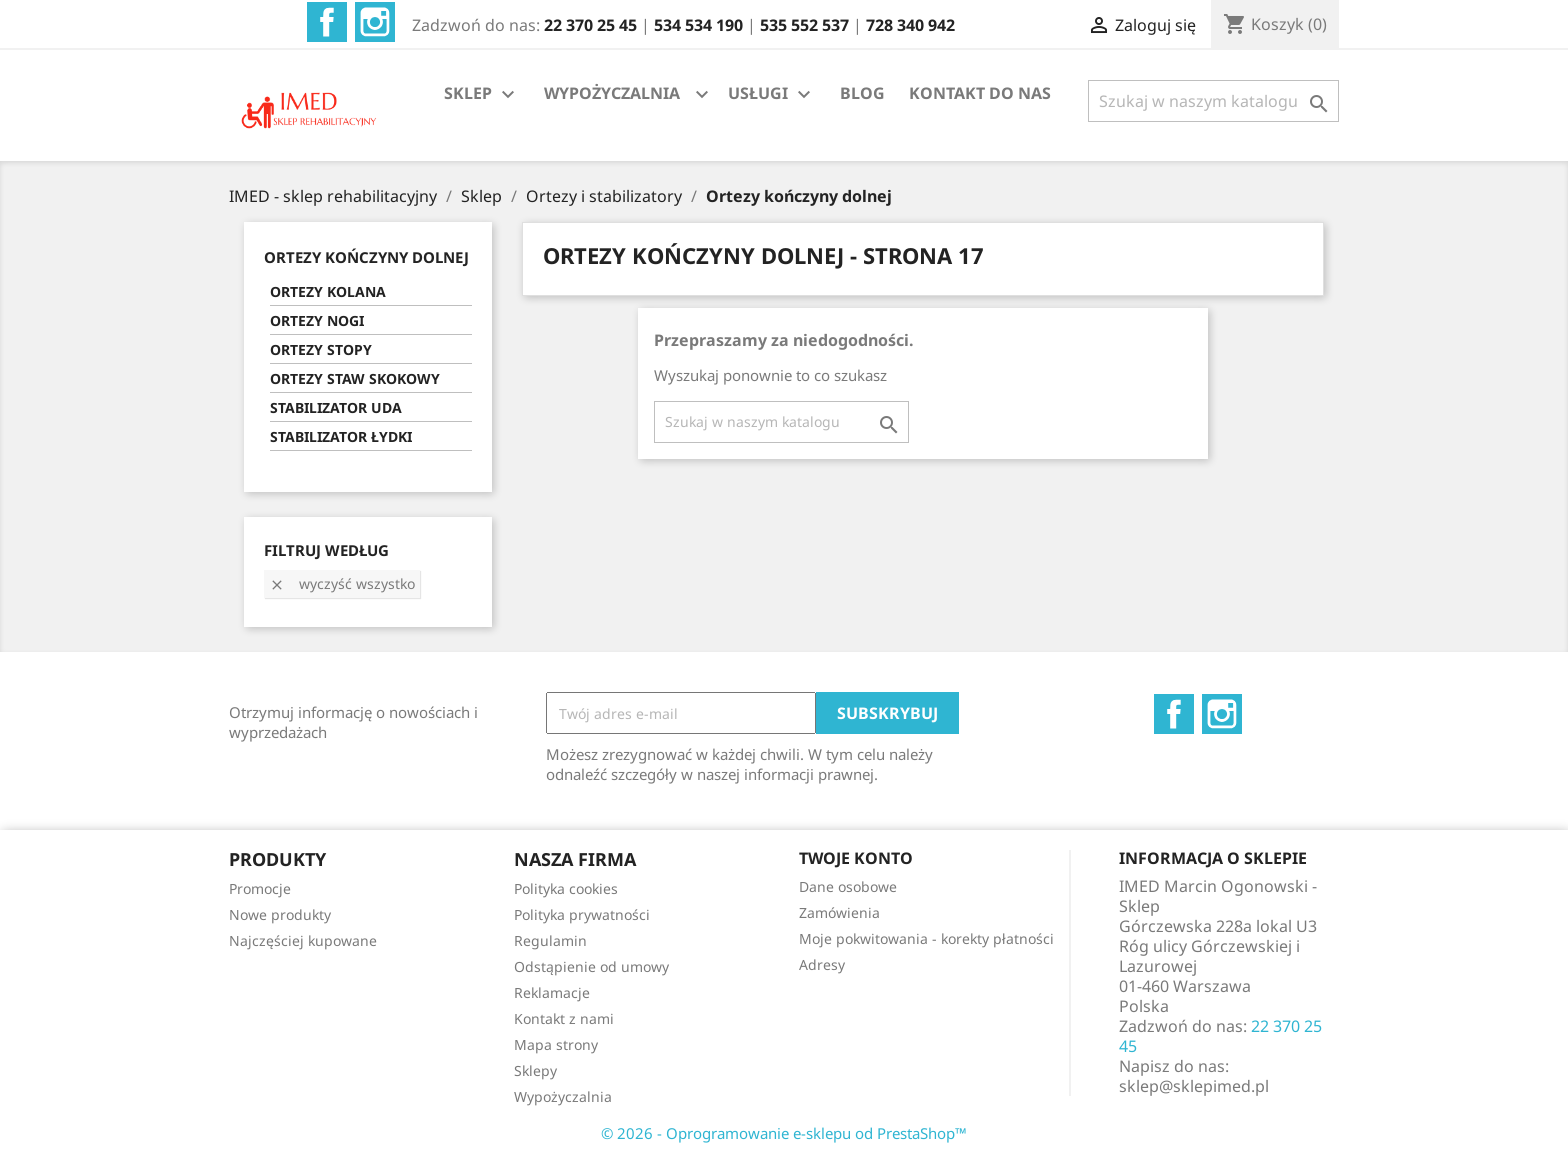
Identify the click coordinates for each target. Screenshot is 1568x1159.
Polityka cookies (566, 888)
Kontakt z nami (564, 1018)
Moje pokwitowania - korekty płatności (926, 938)
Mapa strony (556, 1044)
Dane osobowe (848, 886)
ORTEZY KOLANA (328, 291)
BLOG (862, 93)
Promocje (260, 888)
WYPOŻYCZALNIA (612, 93)
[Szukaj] (1213, 101)
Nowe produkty (280, 914)
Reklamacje (552, 992)
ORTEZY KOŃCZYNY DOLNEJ (366, 257)
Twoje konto (856, 858)
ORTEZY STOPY (321, 349)
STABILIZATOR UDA (336, 407)
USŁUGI (772, 94)
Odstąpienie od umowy (591, 966)
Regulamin (550, 940)
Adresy (822, 964)
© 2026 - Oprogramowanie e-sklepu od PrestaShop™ (784, 1133)
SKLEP (482, 94)
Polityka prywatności (582, 914)
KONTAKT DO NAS (980, 93)
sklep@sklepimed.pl (1194, 1086)
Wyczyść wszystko (342, 583)
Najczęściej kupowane (303, 940)
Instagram (375, 22)
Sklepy (535, 1070)
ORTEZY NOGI (317, 320)
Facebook (327, 22)
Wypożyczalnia (563, 1096)
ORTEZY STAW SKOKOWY (355, 378)
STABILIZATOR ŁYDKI (341, 436)
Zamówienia (839, 912)
